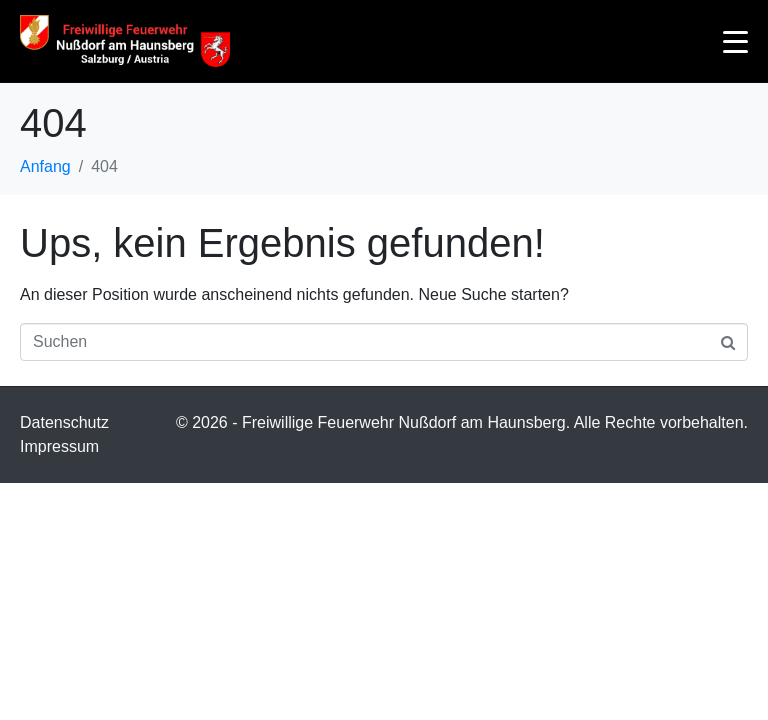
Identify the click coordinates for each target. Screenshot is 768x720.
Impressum (59, 446)
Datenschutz (64, 422)
